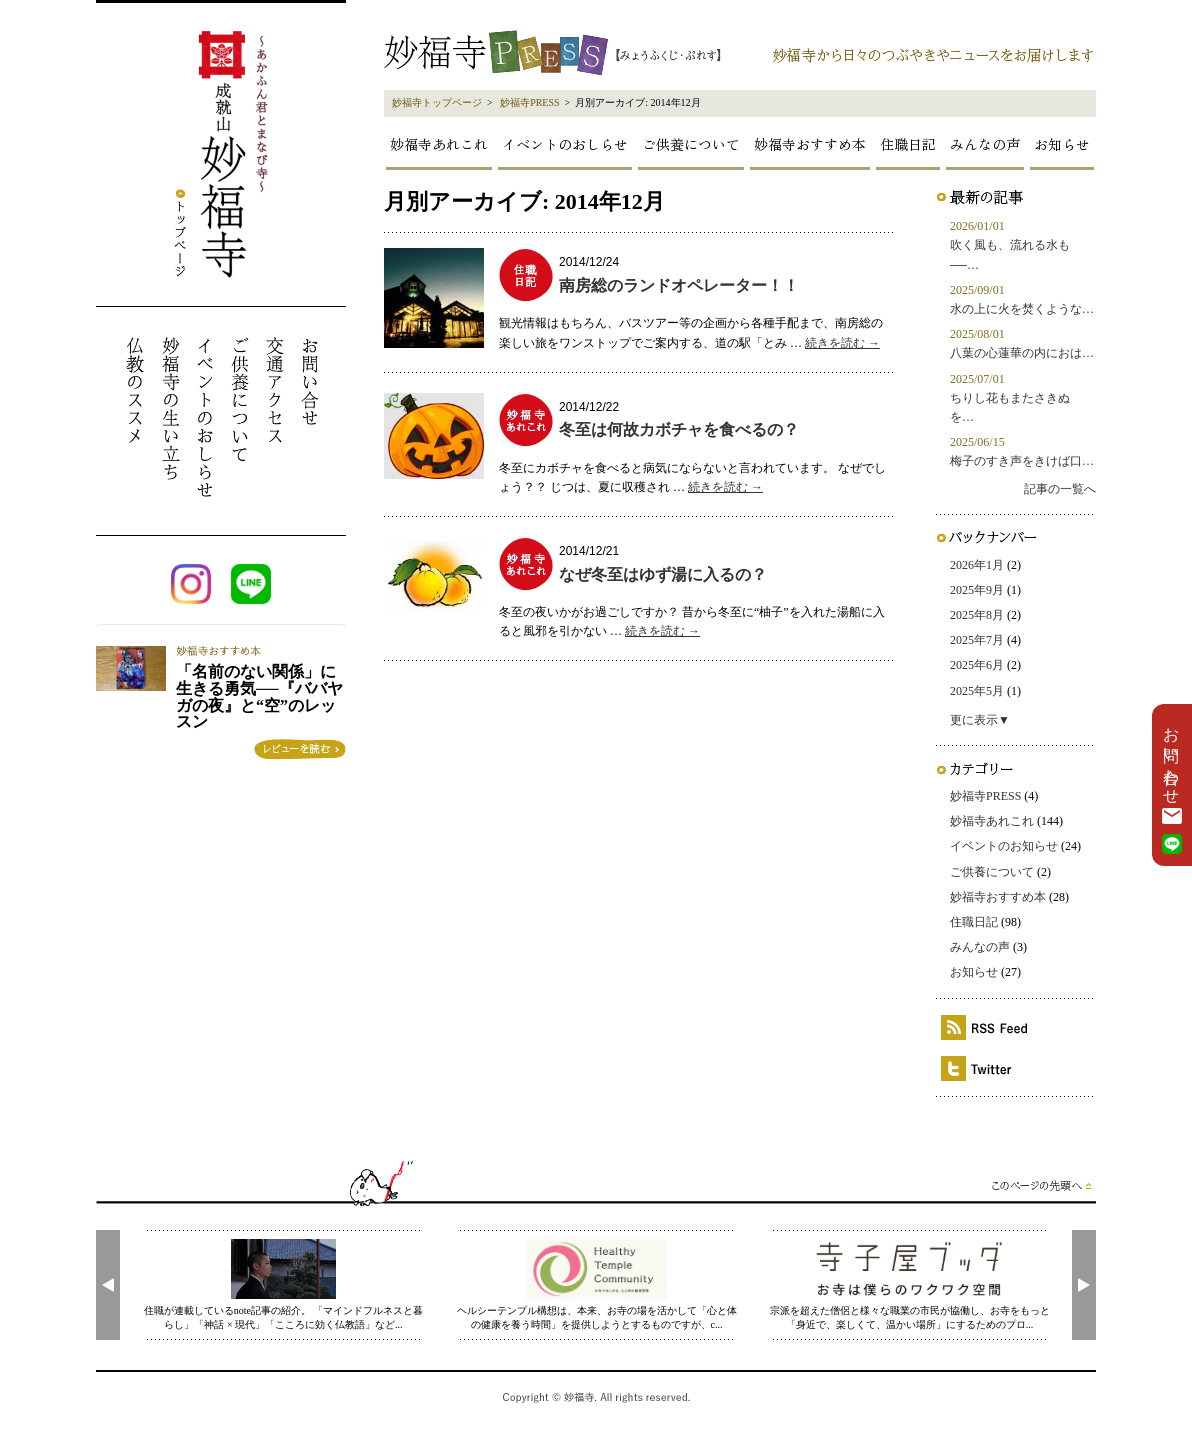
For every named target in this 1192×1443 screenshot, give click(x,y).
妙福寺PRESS (529, 102)
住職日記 (908, 144)
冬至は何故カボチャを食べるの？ (679, 429)
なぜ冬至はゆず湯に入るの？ (663, 574)
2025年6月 (977, 665)
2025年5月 (977, 691)
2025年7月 (977, 640)
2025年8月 (977, 615)
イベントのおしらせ (565, 144)
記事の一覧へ (1060, 489)
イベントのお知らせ (1004, 846)
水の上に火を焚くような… (1022, 309)
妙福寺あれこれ (439, 144)
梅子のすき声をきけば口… (1022, 461)
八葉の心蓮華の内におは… (1022, 353)
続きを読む (842, 343)
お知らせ (1062, 144)
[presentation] (108, 1285)
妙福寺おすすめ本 (810, 144)
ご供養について (691, 144)
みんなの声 (985, 144)
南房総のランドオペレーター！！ (679, 285)
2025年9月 (977, 590)
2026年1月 (977, 565)
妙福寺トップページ (437, 102)
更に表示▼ (980, 720)
